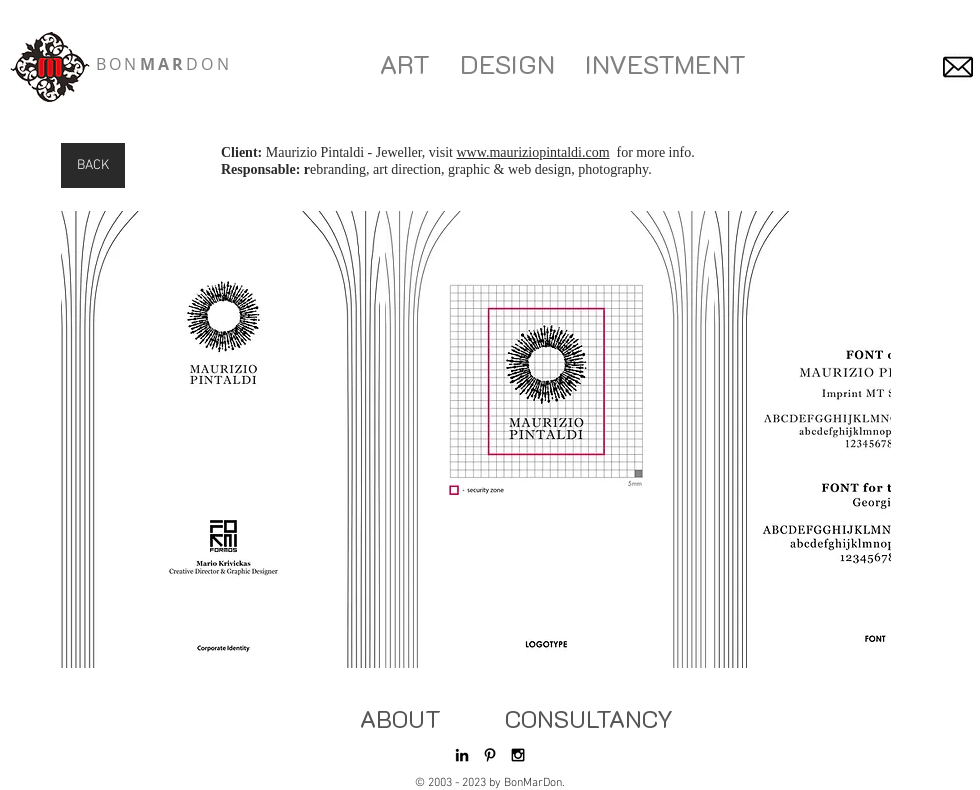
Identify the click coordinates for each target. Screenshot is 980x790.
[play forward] (866, 439)
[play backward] (86, 439)
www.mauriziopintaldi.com (532, 152)
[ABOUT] (400, 719)
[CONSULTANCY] (589, 719)
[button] (220, 439)
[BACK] (93, 165)
